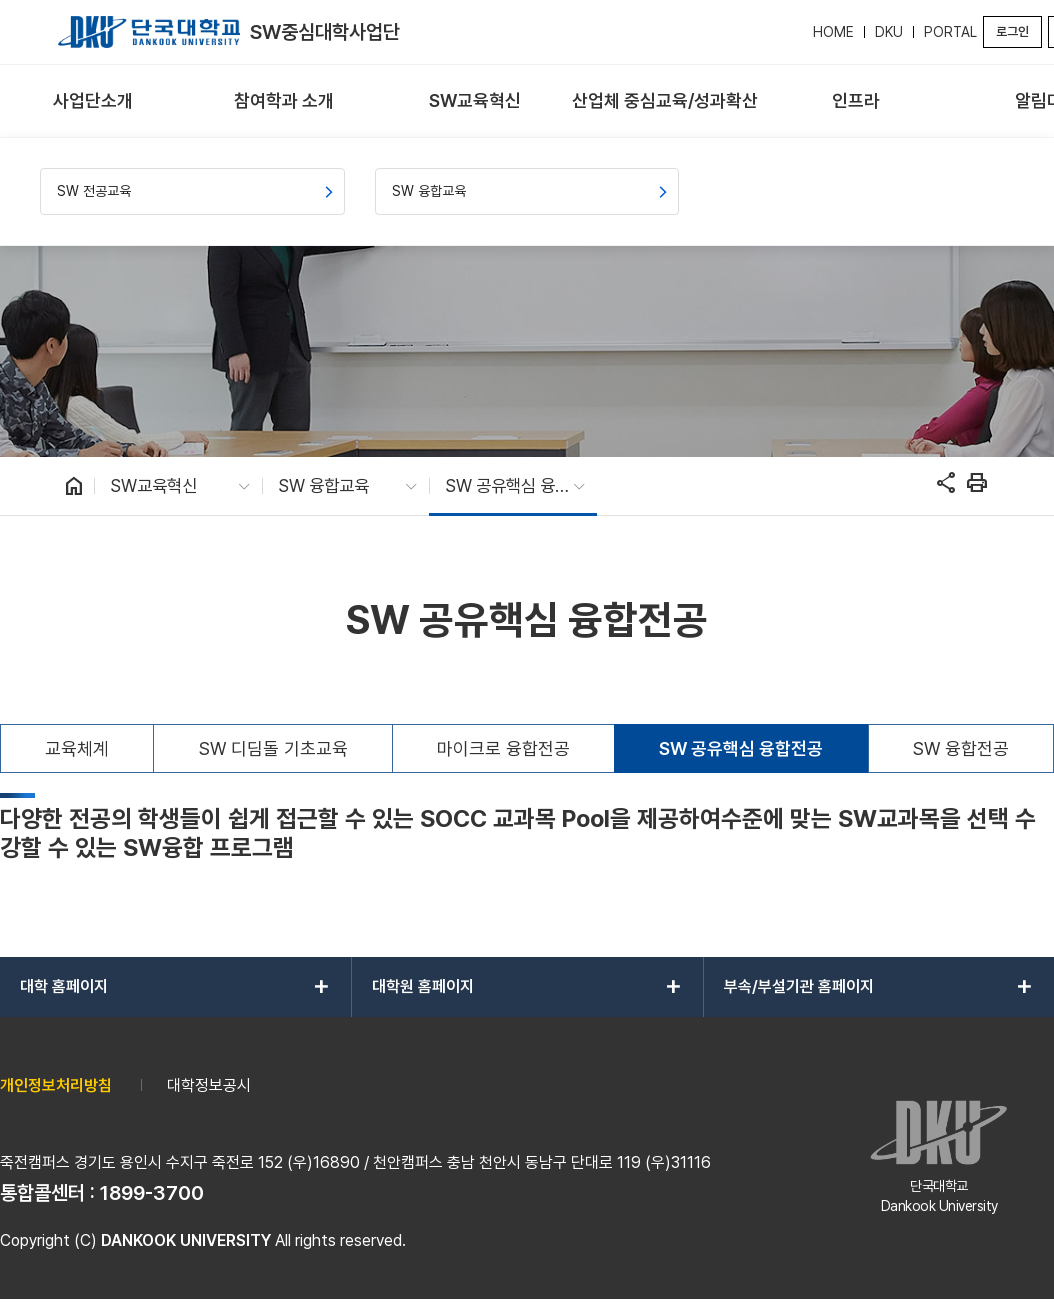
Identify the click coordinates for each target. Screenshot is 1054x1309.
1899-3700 (152, 1193)
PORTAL (950, 32)
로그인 (1012, 31)
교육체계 (77, 748)
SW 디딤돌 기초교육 (273, 748)
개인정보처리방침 (56, 1085)
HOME (833, 32)
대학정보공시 (209, 1085)
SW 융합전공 (961, 748)
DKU (889, 32)
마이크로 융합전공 (503, 748)
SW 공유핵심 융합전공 (741, 748)
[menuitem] (93, 101)
